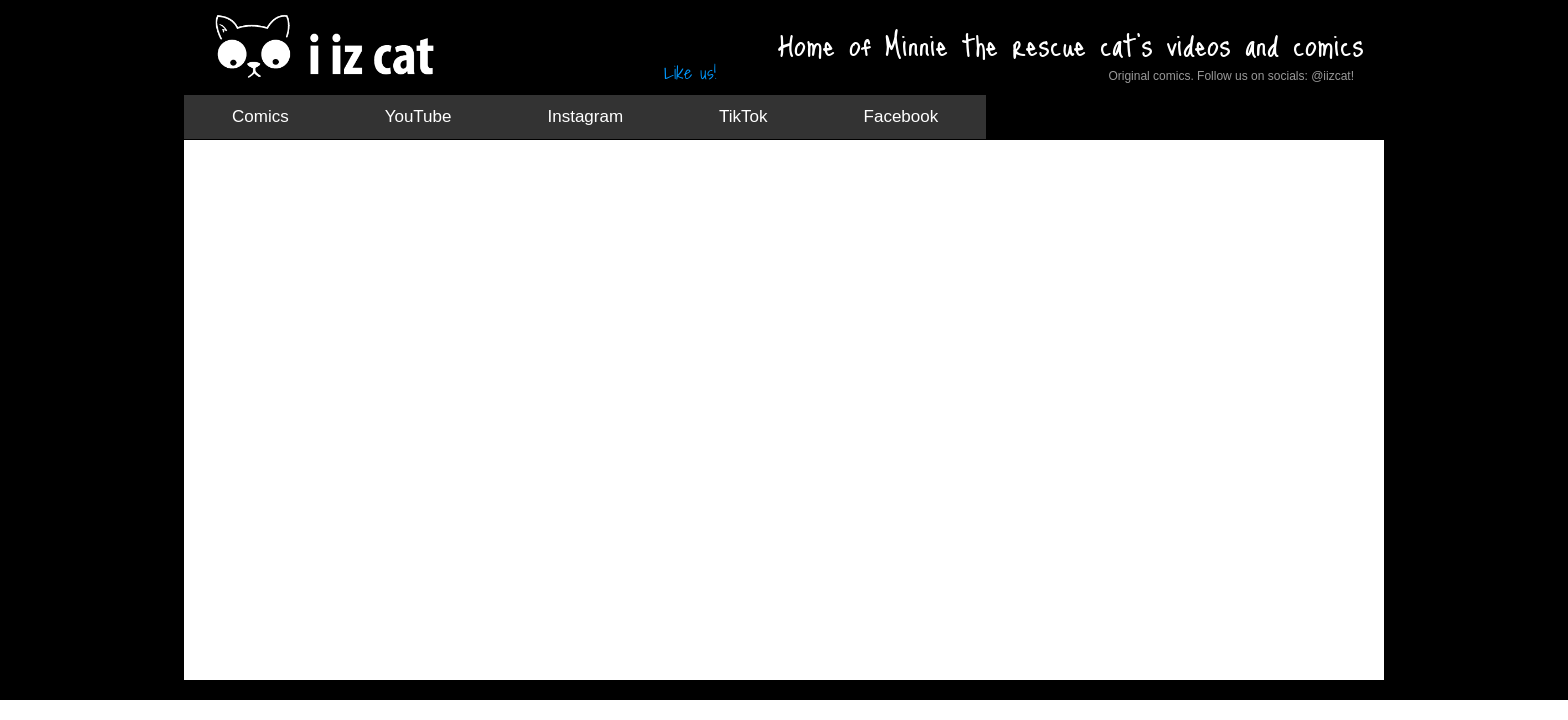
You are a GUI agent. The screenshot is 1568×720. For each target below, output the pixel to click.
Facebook (901, 116)
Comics (260, 116)
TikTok (743, 116)
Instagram (585, 116)
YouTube (418, 116)
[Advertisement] (568, 205)
